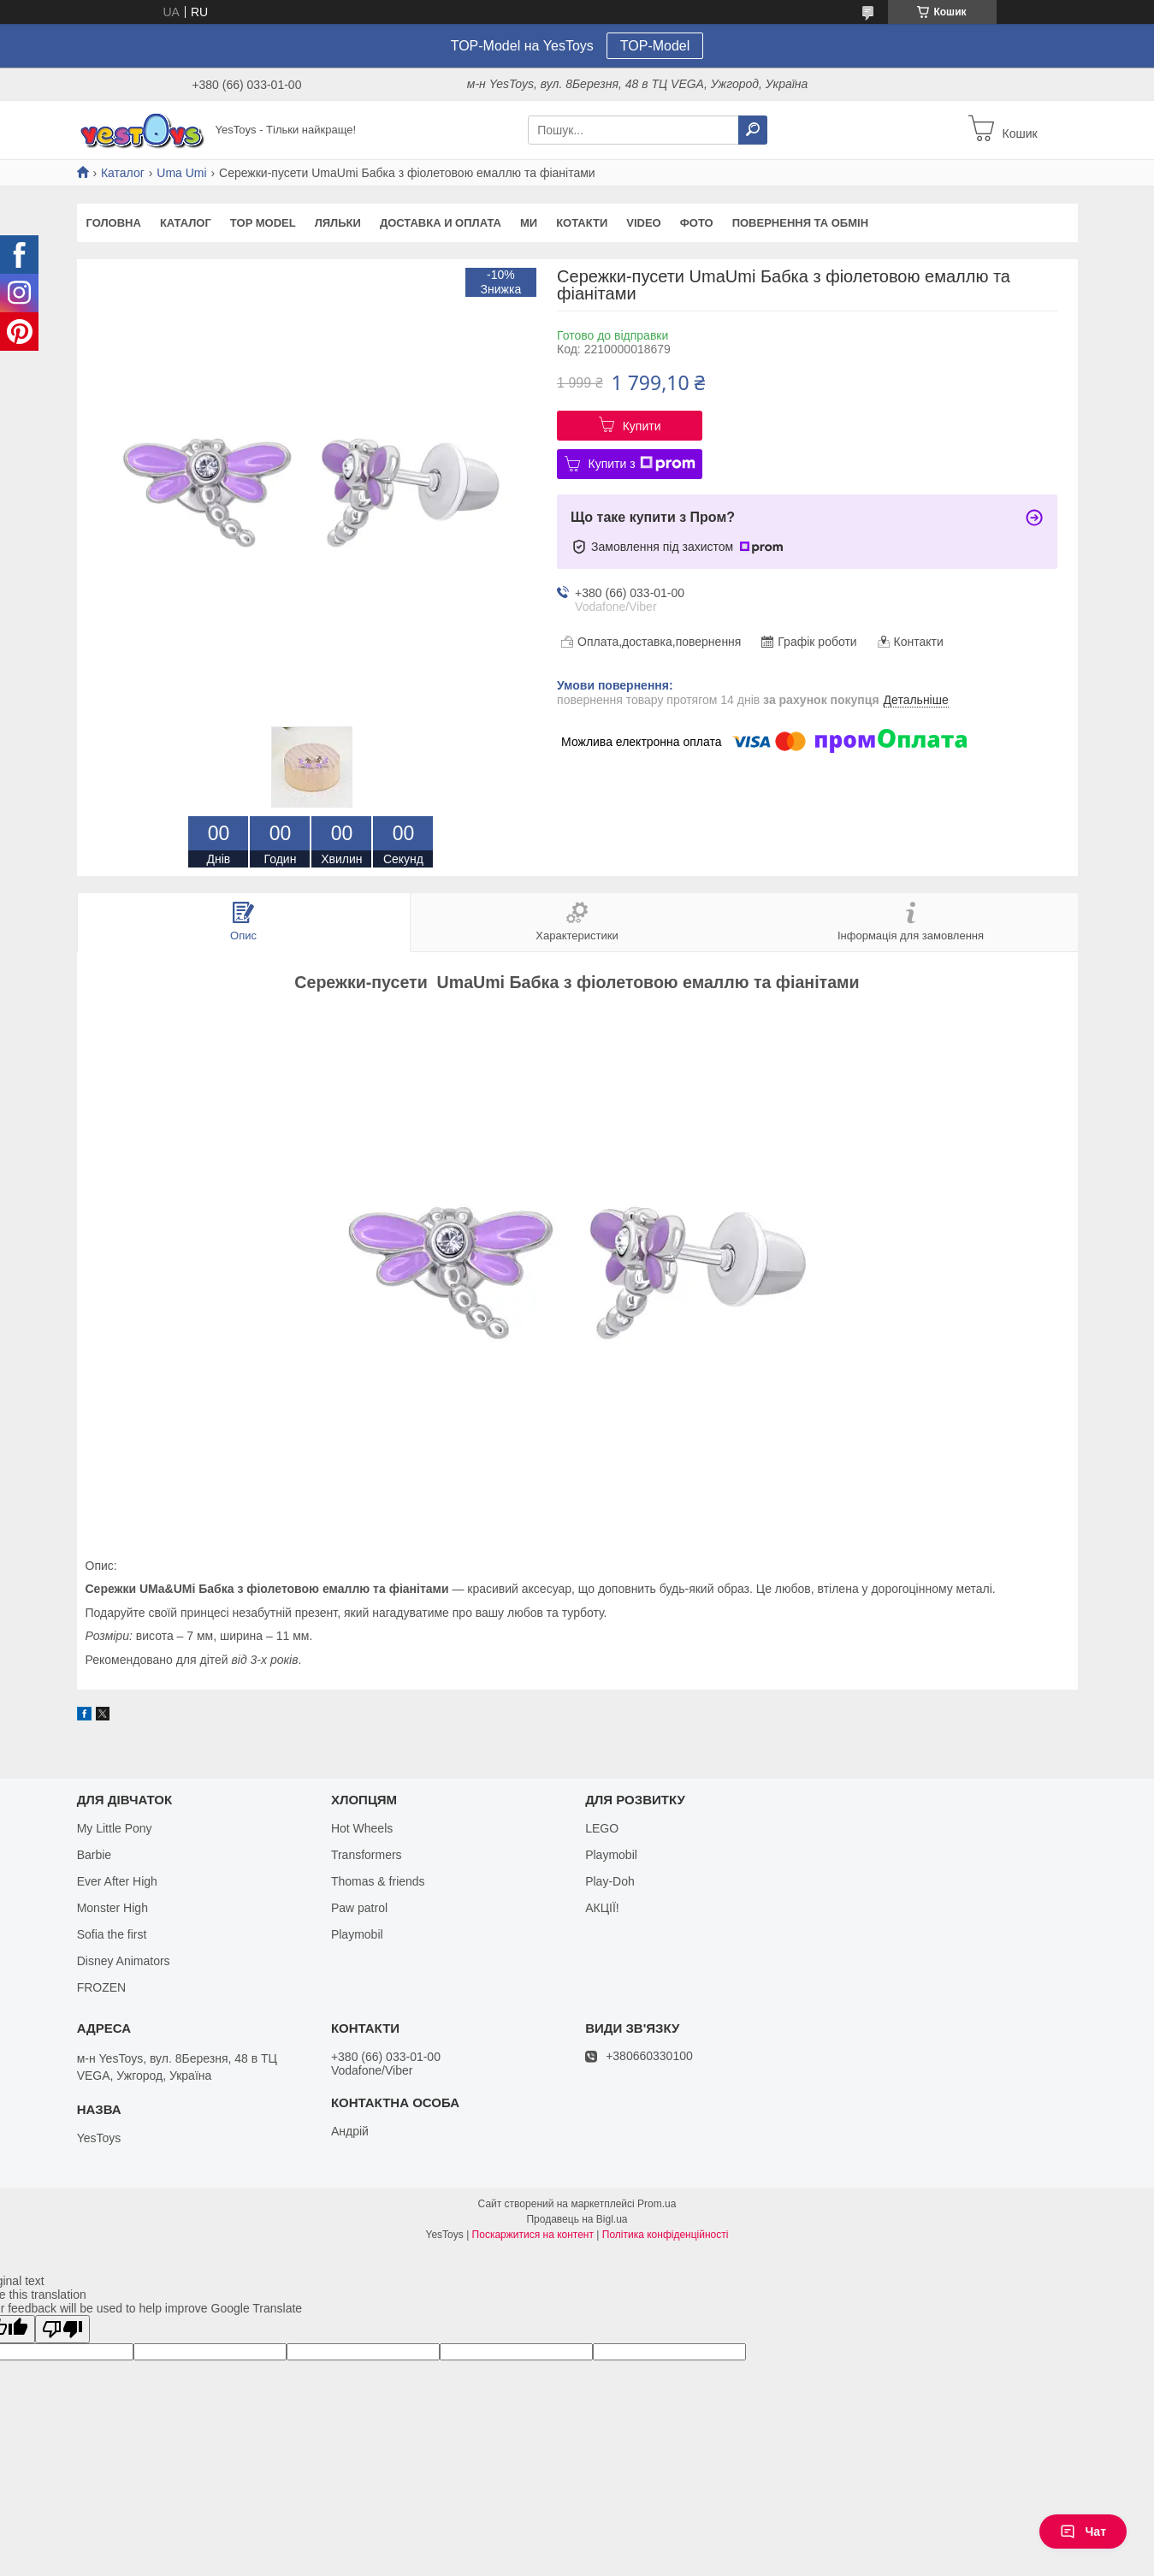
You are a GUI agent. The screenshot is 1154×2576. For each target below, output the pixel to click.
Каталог (123, 173)
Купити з (642, 463)
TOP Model (263, 222)
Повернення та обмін (800, 222)
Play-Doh (610, 1881)
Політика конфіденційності (665, 2235)
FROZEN (102, 1987)
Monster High (112, 1908)
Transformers (366, 1855)
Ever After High (117, 1881)
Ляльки (338, 222)
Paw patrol (359, 1908)
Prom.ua (656, 2204)
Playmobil (357, 1934)
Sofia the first (112, 1934)
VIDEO (643, 222)
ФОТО (696, 222)
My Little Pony (114, 1828)
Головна (113, 222)
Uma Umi (181, 173)
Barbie (94, 1855)
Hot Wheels (362, 1828)
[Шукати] (752, 130)
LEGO (601, 1828)
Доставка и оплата (440, 222)
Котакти (581, 222)
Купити (642, 426)
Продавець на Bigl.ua (576, 2219)
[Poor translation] (62, 2329)
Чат (1083, 2531)
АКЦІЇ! (602, 1908)
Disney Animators (123, 1961)
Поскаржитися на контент (533, 2235)
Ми (528, 222)
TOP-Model (655, 45)
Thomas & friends (378, 1881)
